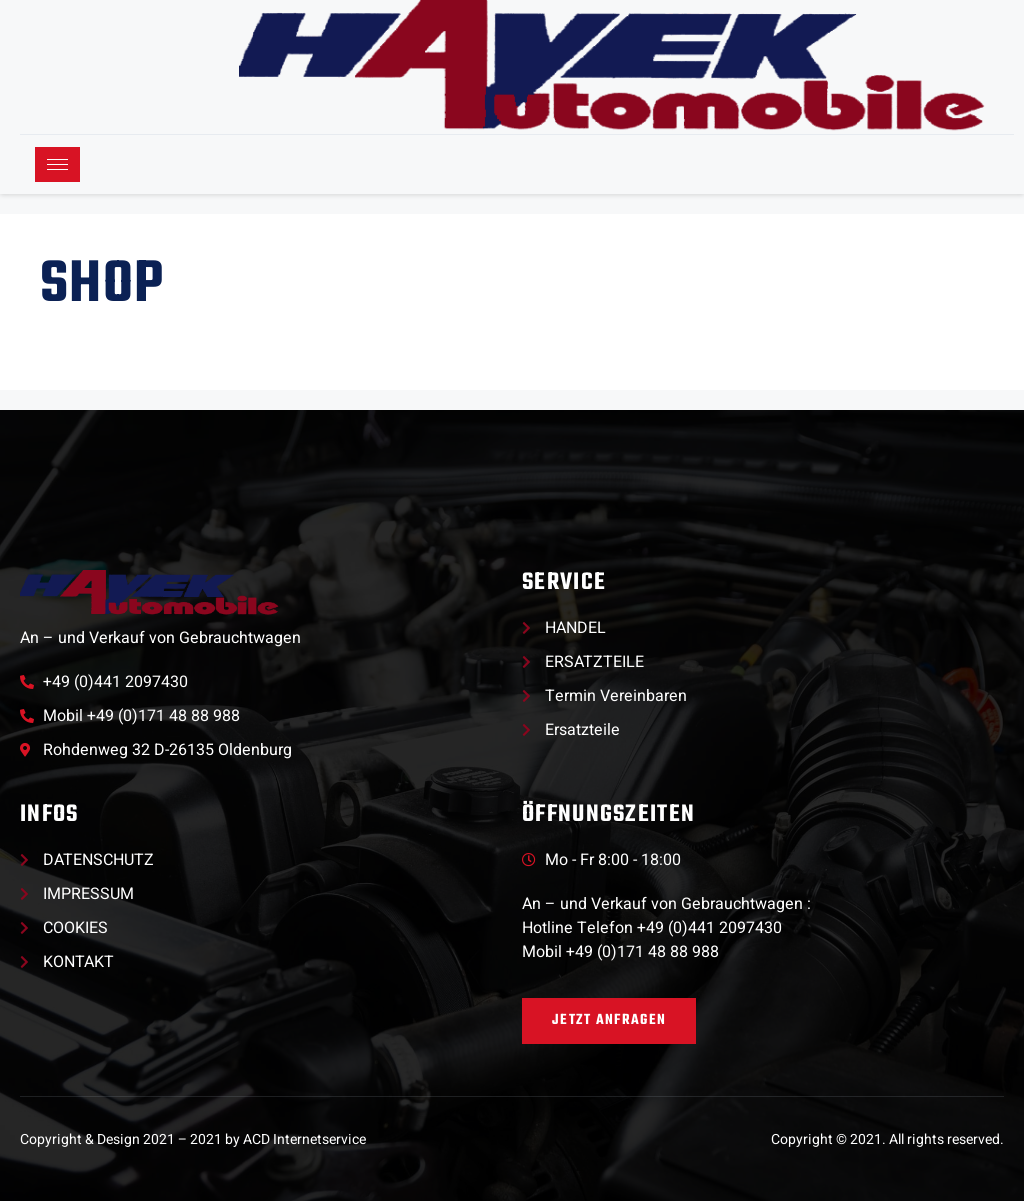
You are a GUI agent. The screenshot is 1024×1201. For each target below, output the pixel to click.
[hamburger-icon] (57, 164)
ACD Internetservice (304, 1139)
